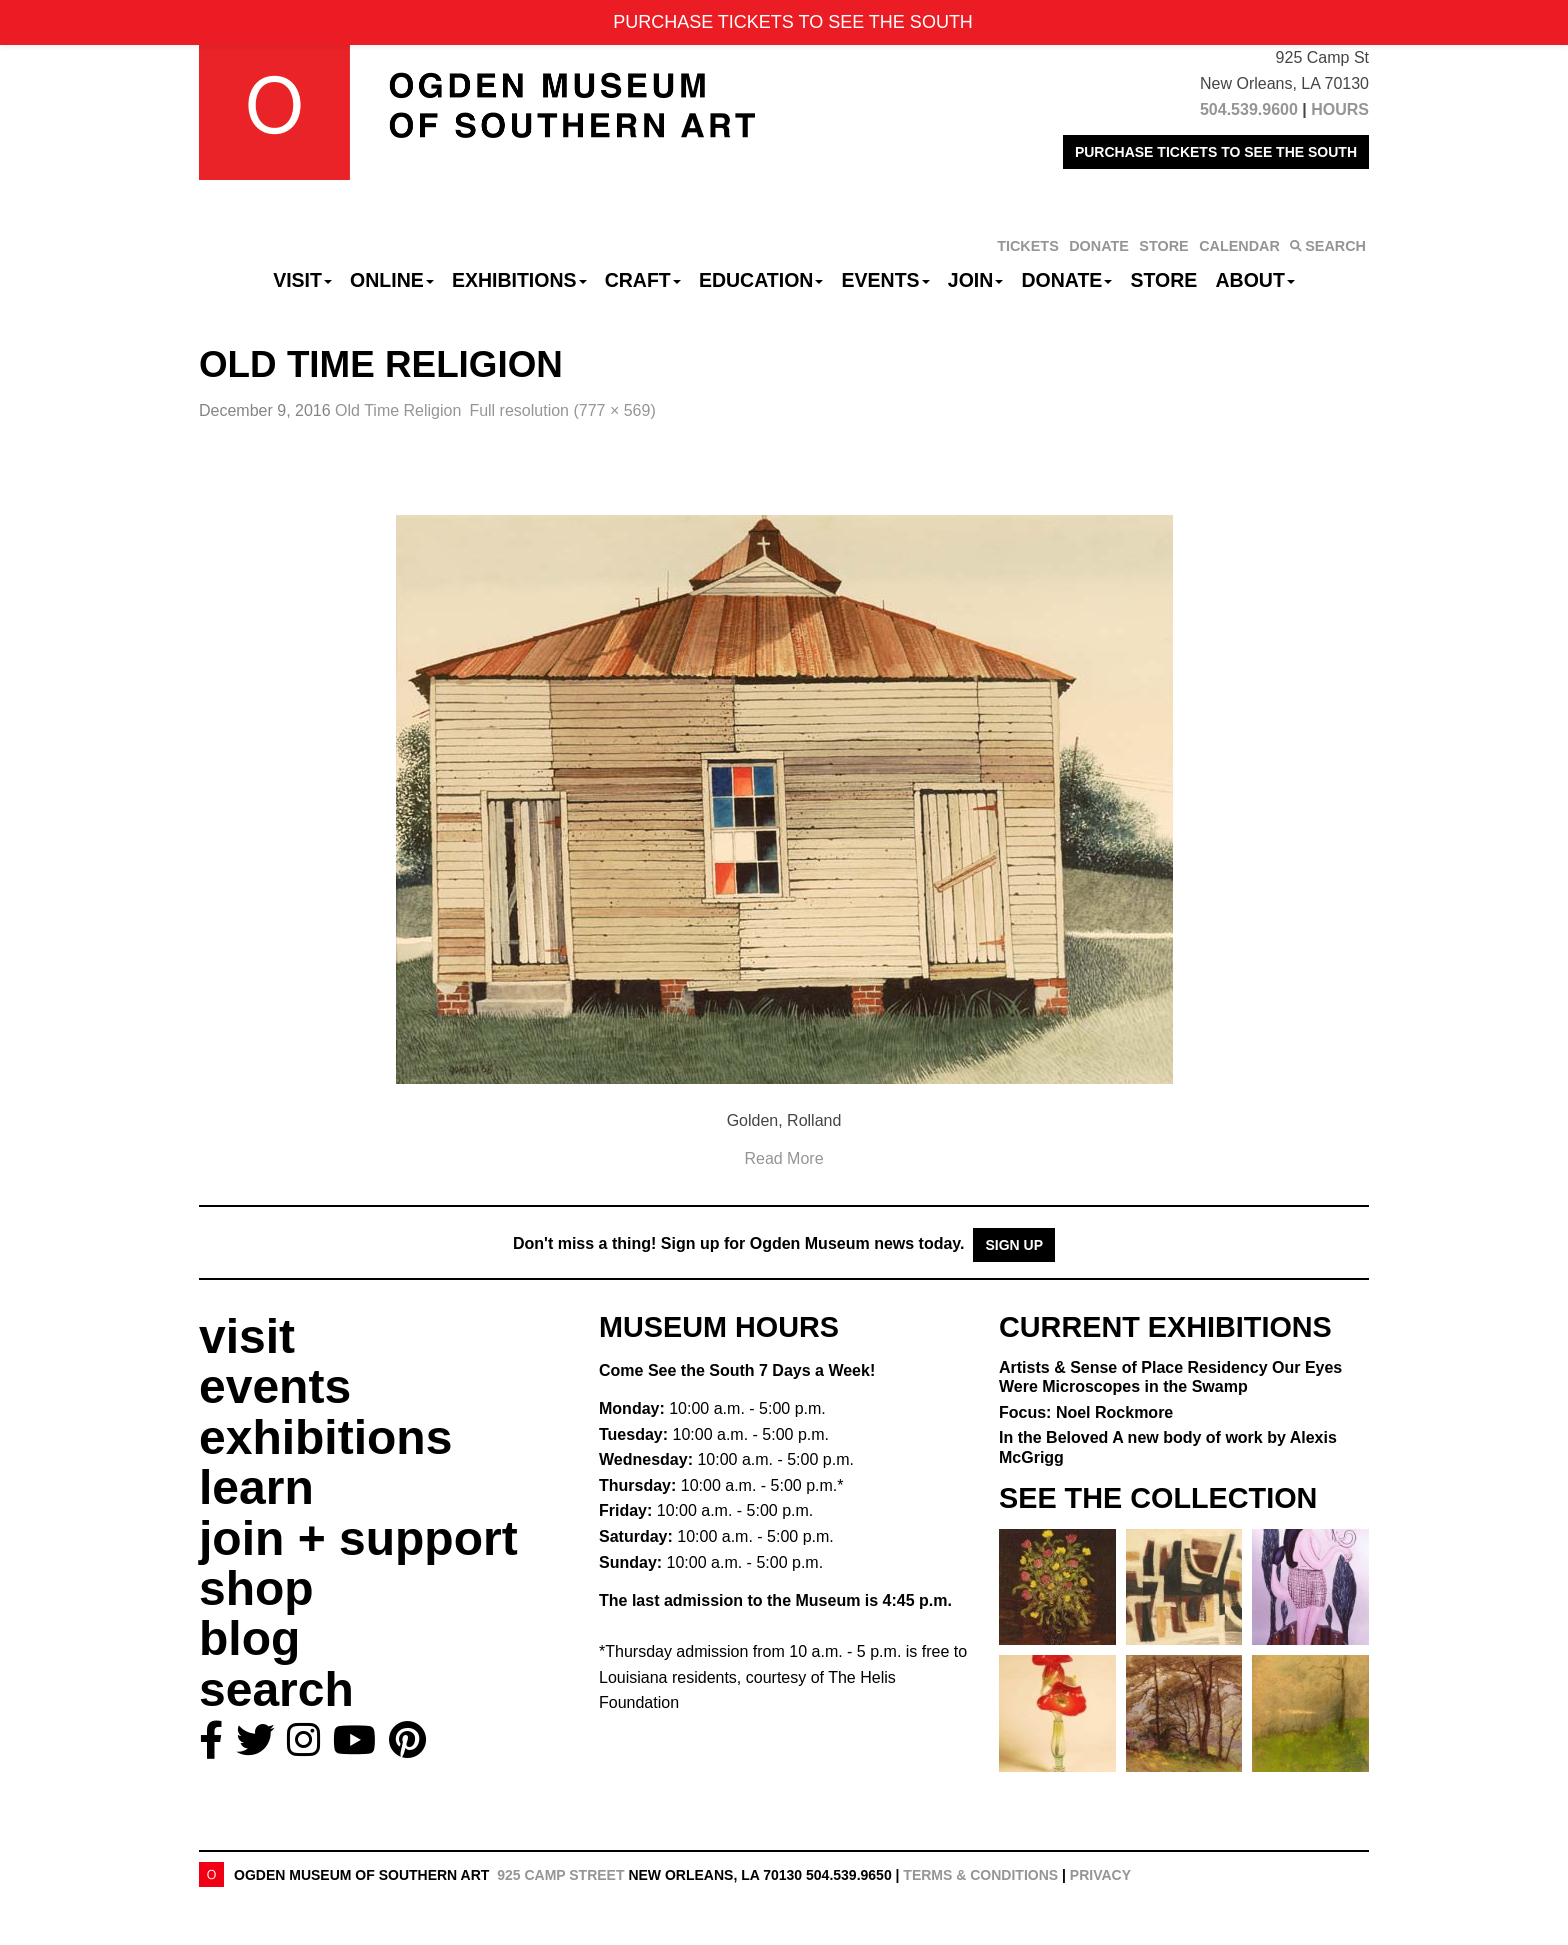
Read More (783, 1158)
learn (256, 1487)
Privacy (1100, 1875)
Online (392, 280)
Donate (1066, 280)
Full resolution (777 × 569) (562, 410)
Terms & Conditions (980, 1875)
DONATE (1099, 246)
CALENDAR (1239, 246)
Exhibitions (519, 280)
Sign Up (1014, 1245)
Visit (302, 280)
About (1255, 280)
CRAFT (643, 280)
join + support (358, 1538)
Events (886, 280)
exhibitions (325, 1437)
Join (976, 280)
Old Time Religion (398, 410)
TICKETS (1028, 246)
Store (1164, 280)
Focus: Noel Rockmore (1086, 1412)
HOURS (1340, 109)
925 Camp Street (560, 1875)
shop (256, 1588)
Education (761, 280)
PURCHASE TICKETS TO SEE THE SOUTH (1216, 152)
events (275, 1386)
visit (247, 1336)
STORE (1163, 246)
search (276, 1689)
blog (249, 1638)
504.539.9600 (1249, 109)
